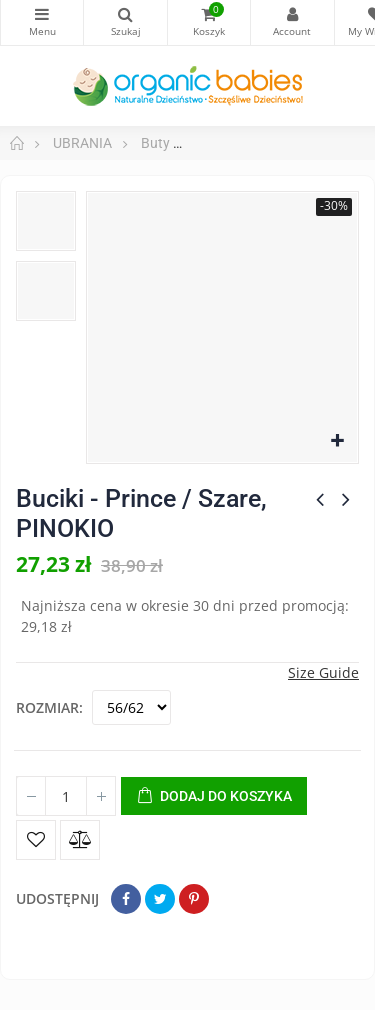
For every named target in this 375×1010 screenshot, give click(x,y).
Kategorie (42, 14)
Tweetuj (160, 899)
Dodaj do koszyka (214, 797)
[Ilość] (66, 796)
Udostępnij (126, 899)
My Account (292, 14)
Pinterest (194, 899)
